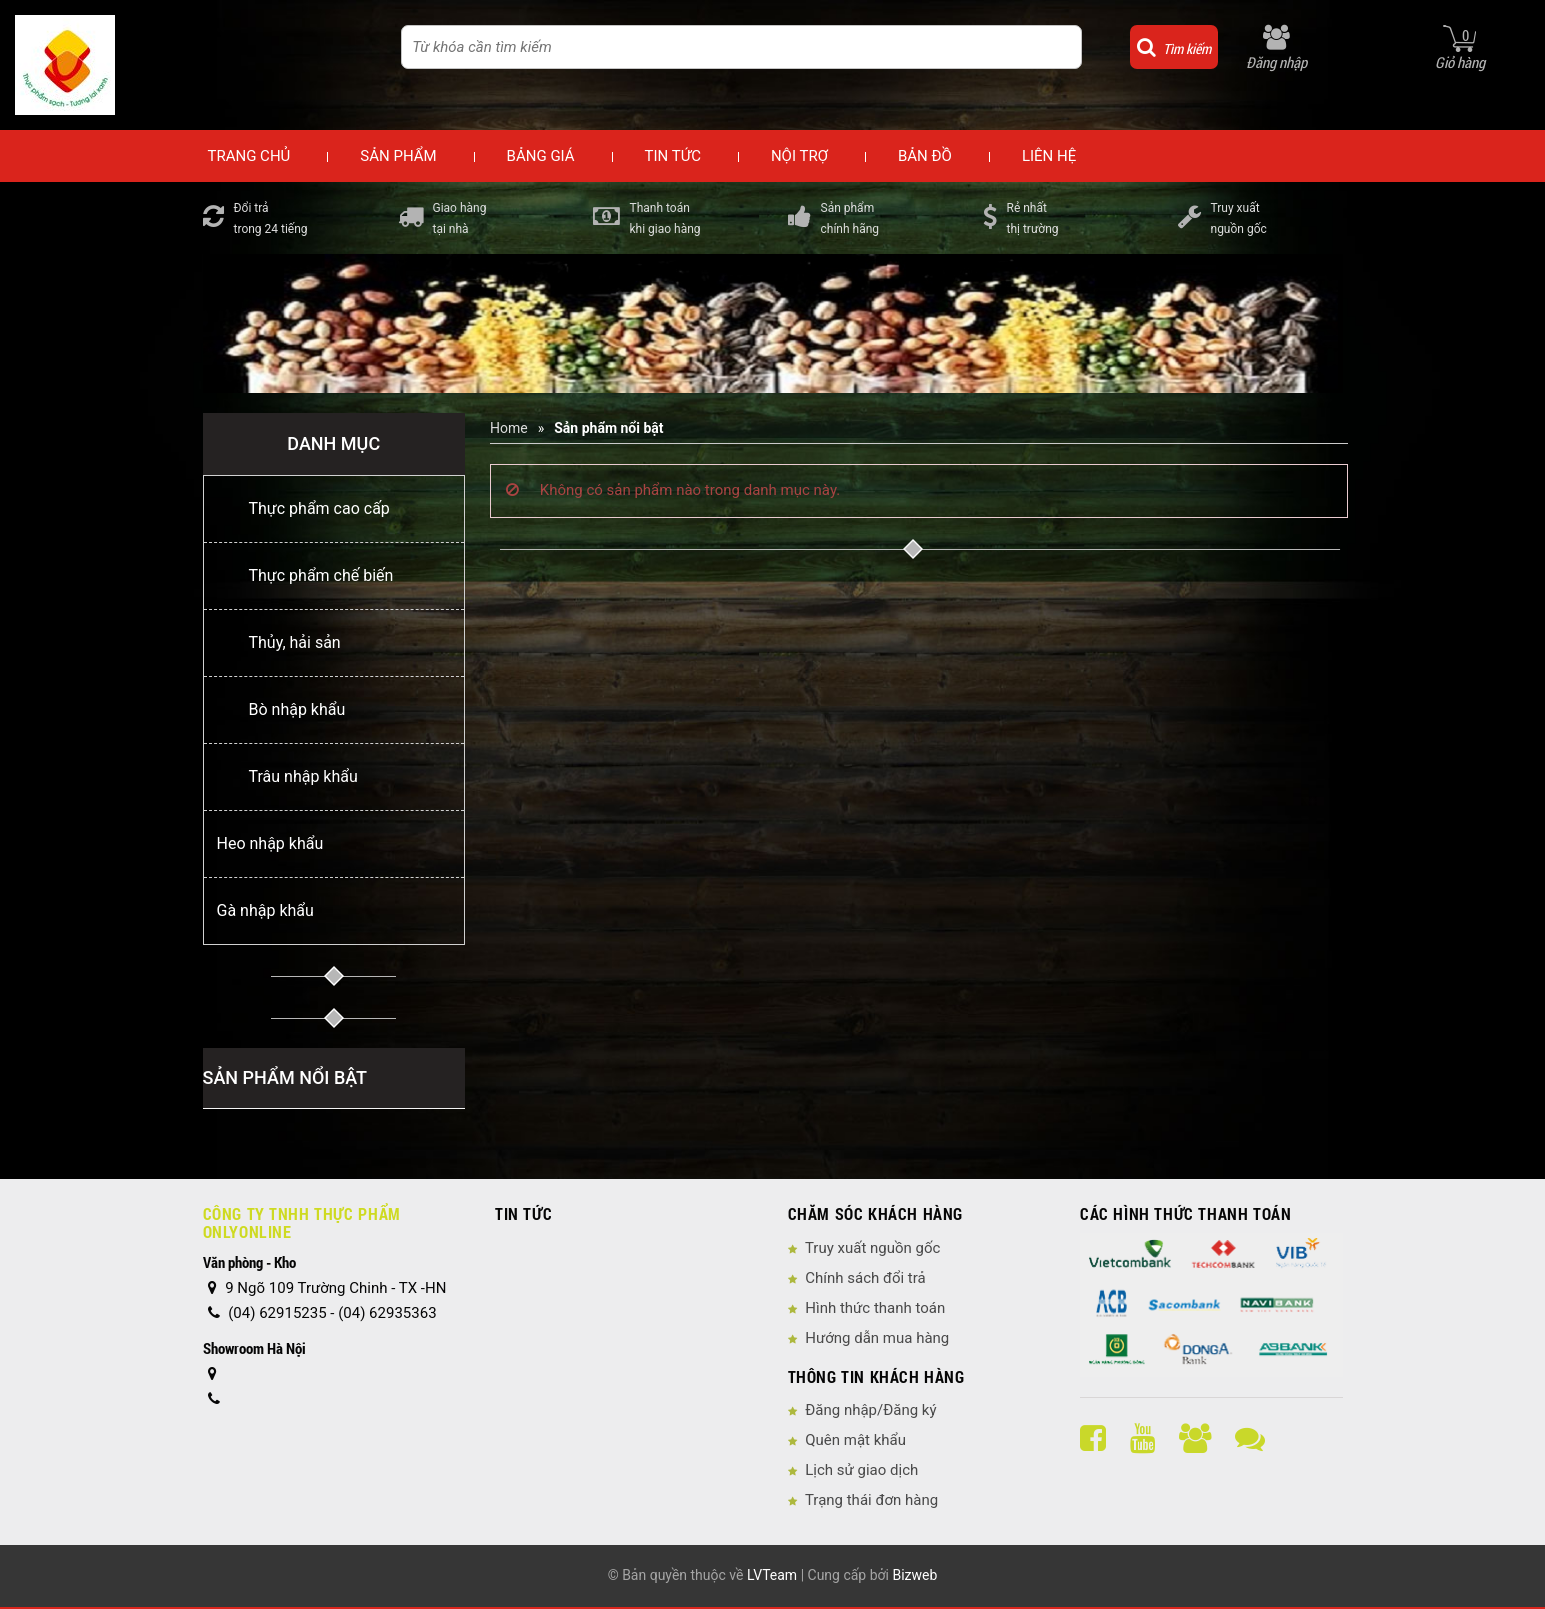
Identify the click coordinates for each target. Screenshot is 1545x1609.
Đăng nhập (1276, 62)
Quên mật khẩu (855, 1440)
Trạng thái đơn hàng (871, 1500)
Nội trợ (799, 156)
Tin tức (673, 156)
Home (509, 428)
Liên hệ (1049, 156)
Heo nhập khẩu (270, 843)
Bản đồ (925, 156)
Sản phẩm (398, 156)
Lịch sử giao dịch (861, 1470)
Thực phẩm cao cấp (319, 508)
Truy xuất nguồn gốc (872, 1248)
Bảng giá (541, 156)
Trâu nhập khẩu (303, 776)
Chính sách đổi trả (865, 1278)
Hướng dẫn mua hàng (877, 1338)
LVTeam (772, 1575)
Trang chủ (249, 156)
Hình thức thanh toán (875, 1308)
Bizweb (914, 1575)
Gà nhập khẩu (265, 910)
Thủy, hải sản (295, 642)
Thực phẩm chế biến (321, 575)
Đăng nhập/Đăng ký (870, 1410)
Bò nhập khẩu (297, 709)
